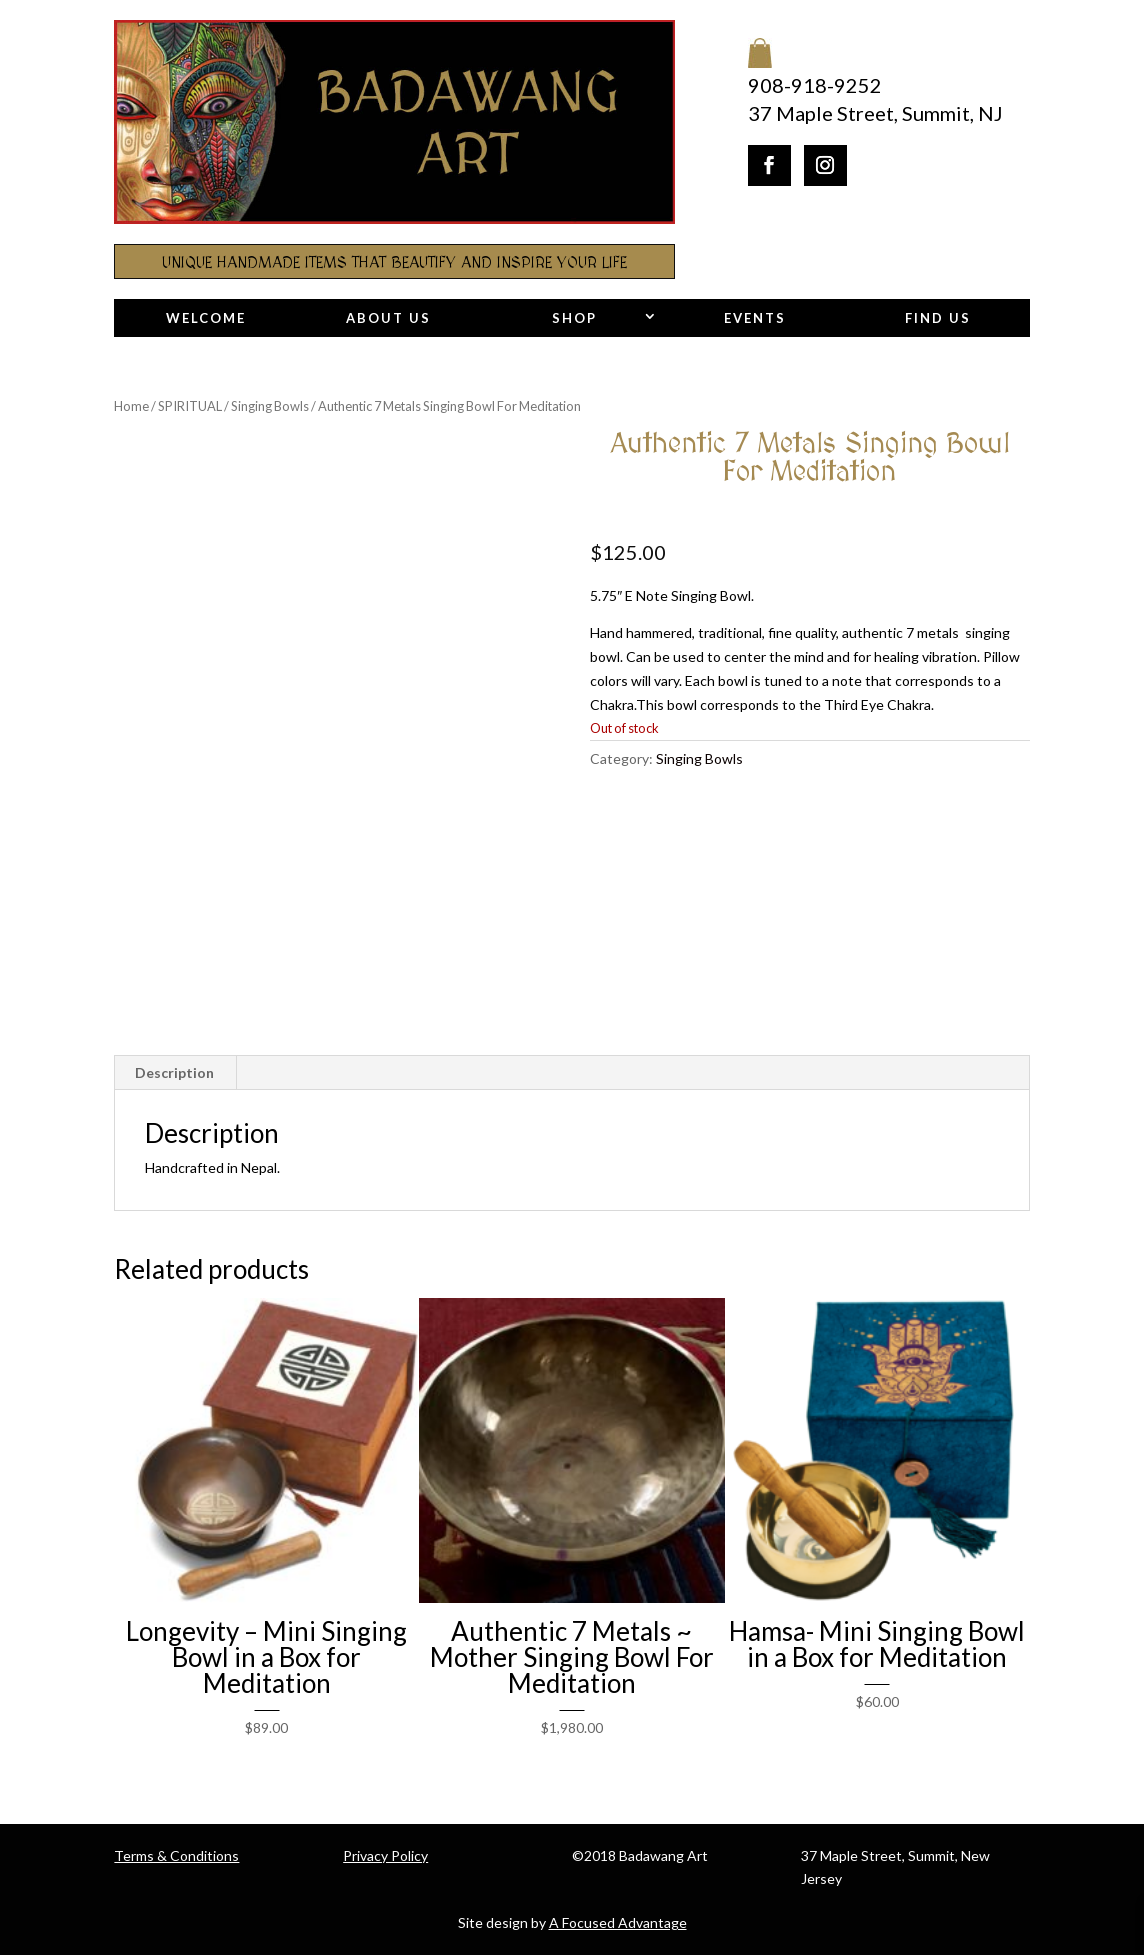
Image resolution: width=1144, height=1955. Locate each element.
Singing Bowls (270, 406)
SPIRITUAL (190, 406)
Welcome (206, 318)
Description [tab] (174, 1072)
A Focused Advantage (618, 1922)
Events (755, 318)
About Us (388, 318)
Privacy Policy (385, 1855)
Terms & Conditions (176, 1855)
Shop (574, 318)
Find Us (938, 318)
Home (131, 406)
